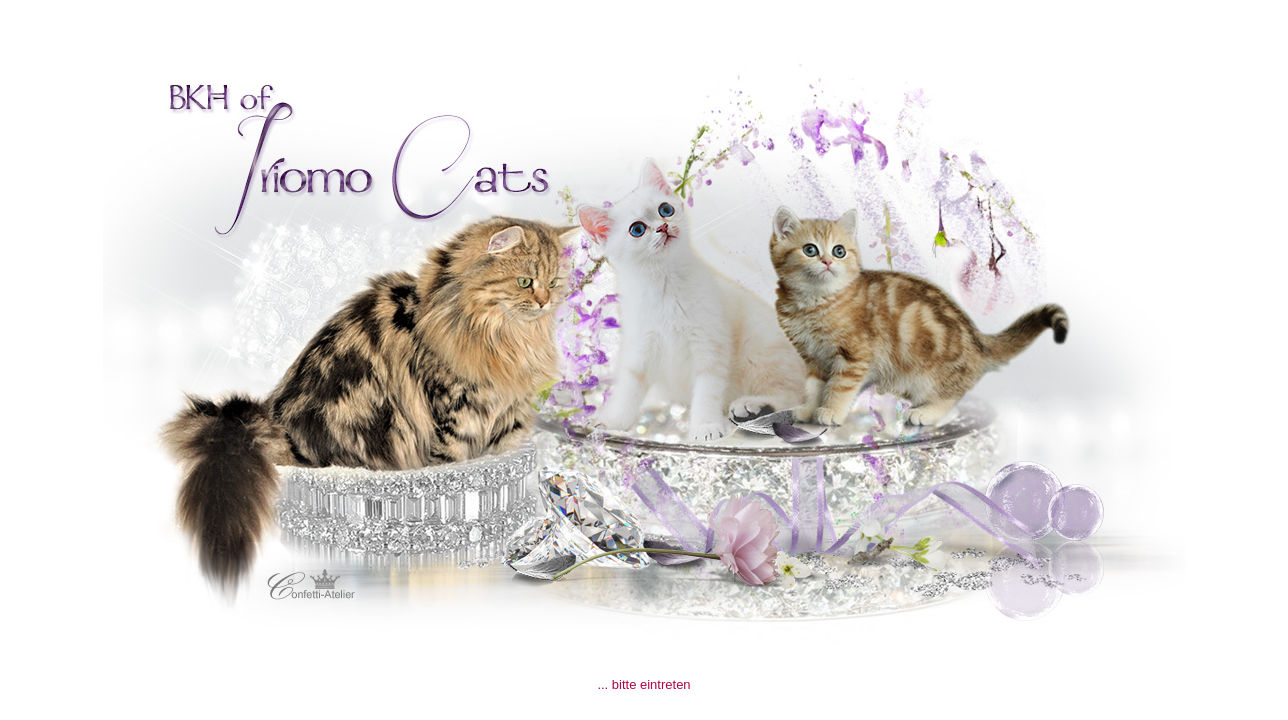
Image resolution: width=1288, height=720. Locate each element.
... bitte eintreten (643, 684)
